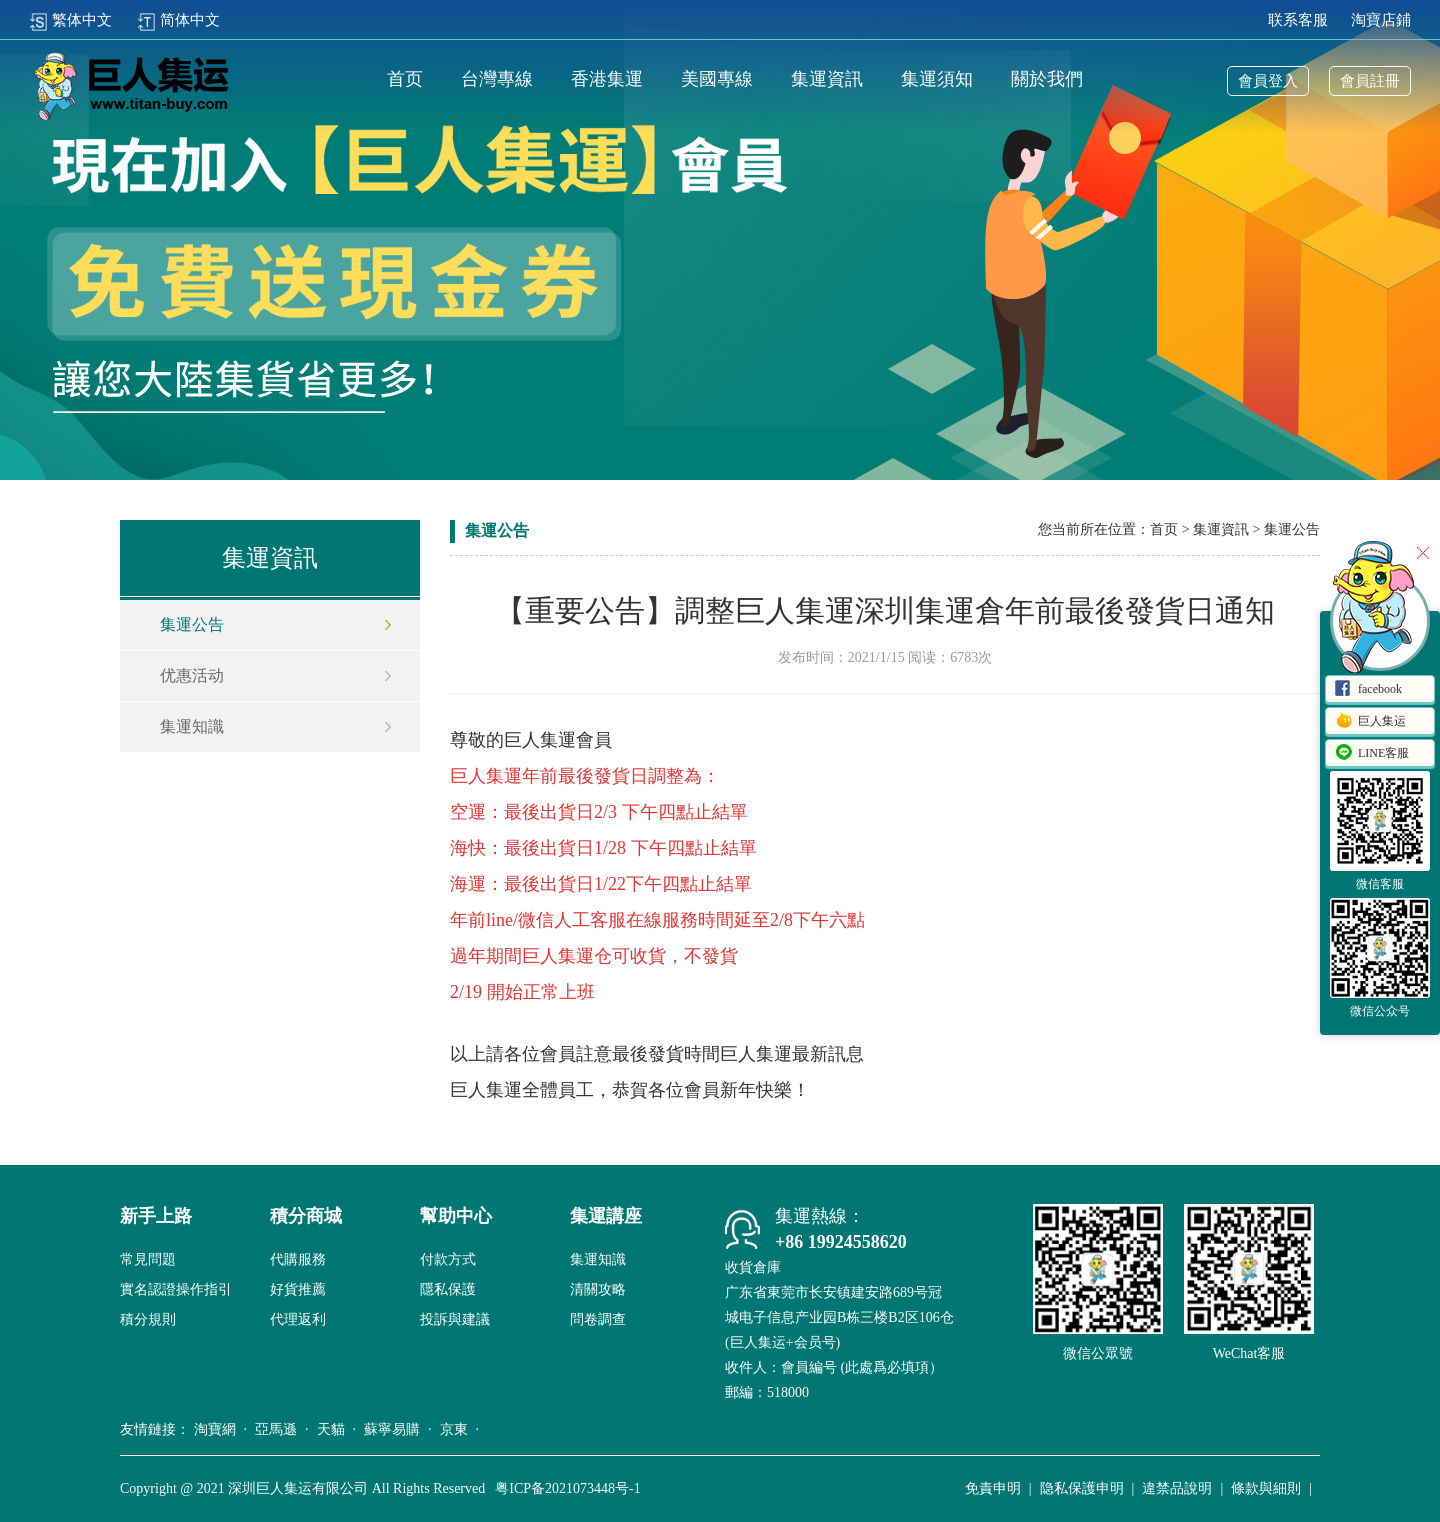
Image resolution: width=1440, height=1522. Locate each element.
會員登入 (1268, 81)
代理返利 (298, 1319)
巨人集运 (1370, 722)
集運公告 (192, 624)
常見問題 (148, 1259)
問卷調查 (598, 1319)
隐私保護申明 (1082, 1488)
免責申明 (993, 1488)
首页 (405, 79)
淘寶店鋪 (1381, 20)
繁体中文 (70, 20)
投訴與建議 (455, 1319)
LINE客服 (1371, 754)
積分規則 (148, 1319)
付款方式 (448, 1259)
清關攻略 (598, 1289)
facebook (1368, 690)
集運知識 (192, 726)
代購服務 (298, 1259)
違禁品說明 (1177, 1488)
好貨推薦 (298, 1289)
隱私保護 (448, 1289)
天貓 (331, 1429)
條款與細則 (1266, 1488)
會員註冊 (1370, 81)
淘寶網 (215, 1429)
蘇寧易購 (392, 1429)
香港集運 (607, 79)
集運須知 (937, 79)
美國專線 (717, 79)
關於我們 (1047, 79)
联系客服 (1298, 20)
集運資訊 (827, 79)
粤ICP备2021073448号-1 (567, 1488)
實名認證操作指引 (176, 1289)
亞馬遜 (276, 1429)
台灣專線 (497, 79)
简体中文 (178, 20)
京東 (454, 1429)
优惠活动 (192, 675)
